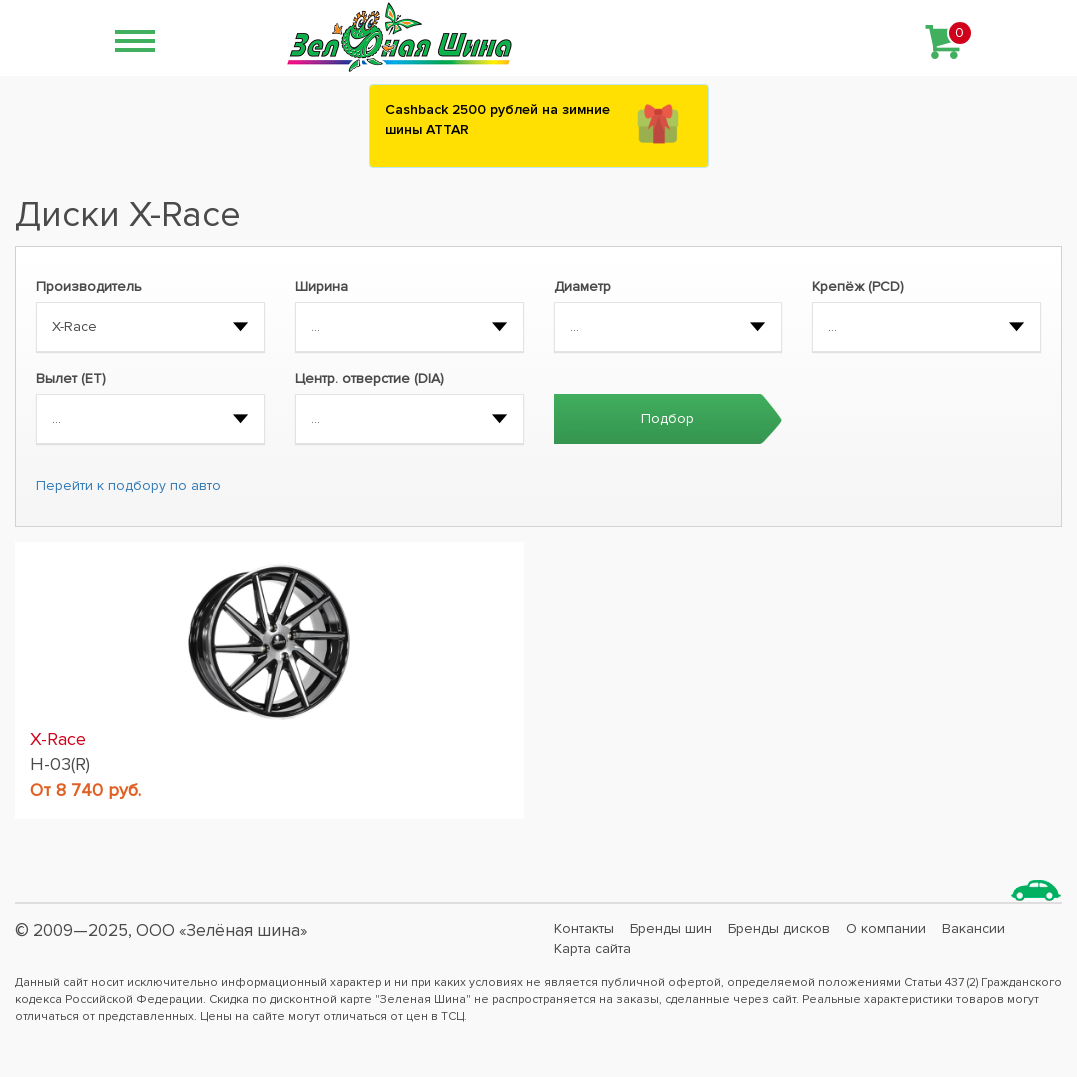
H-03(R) (60, 764)
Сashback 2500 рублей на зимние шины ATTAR (497, 119)
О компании (886, 928)
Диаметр (582, 286)
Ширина (321, 286)
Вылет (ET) (71, 378)
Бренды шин (671, 928)
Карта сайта (592, 948)
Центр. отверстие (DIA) (369, 378)
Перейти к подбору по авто (128, 485)
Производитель (89, 286)
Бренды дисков (779, 928)
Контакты (584, 928)
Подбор (667, 418)
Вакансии (973, 928)
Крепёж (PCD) (858, 286)
